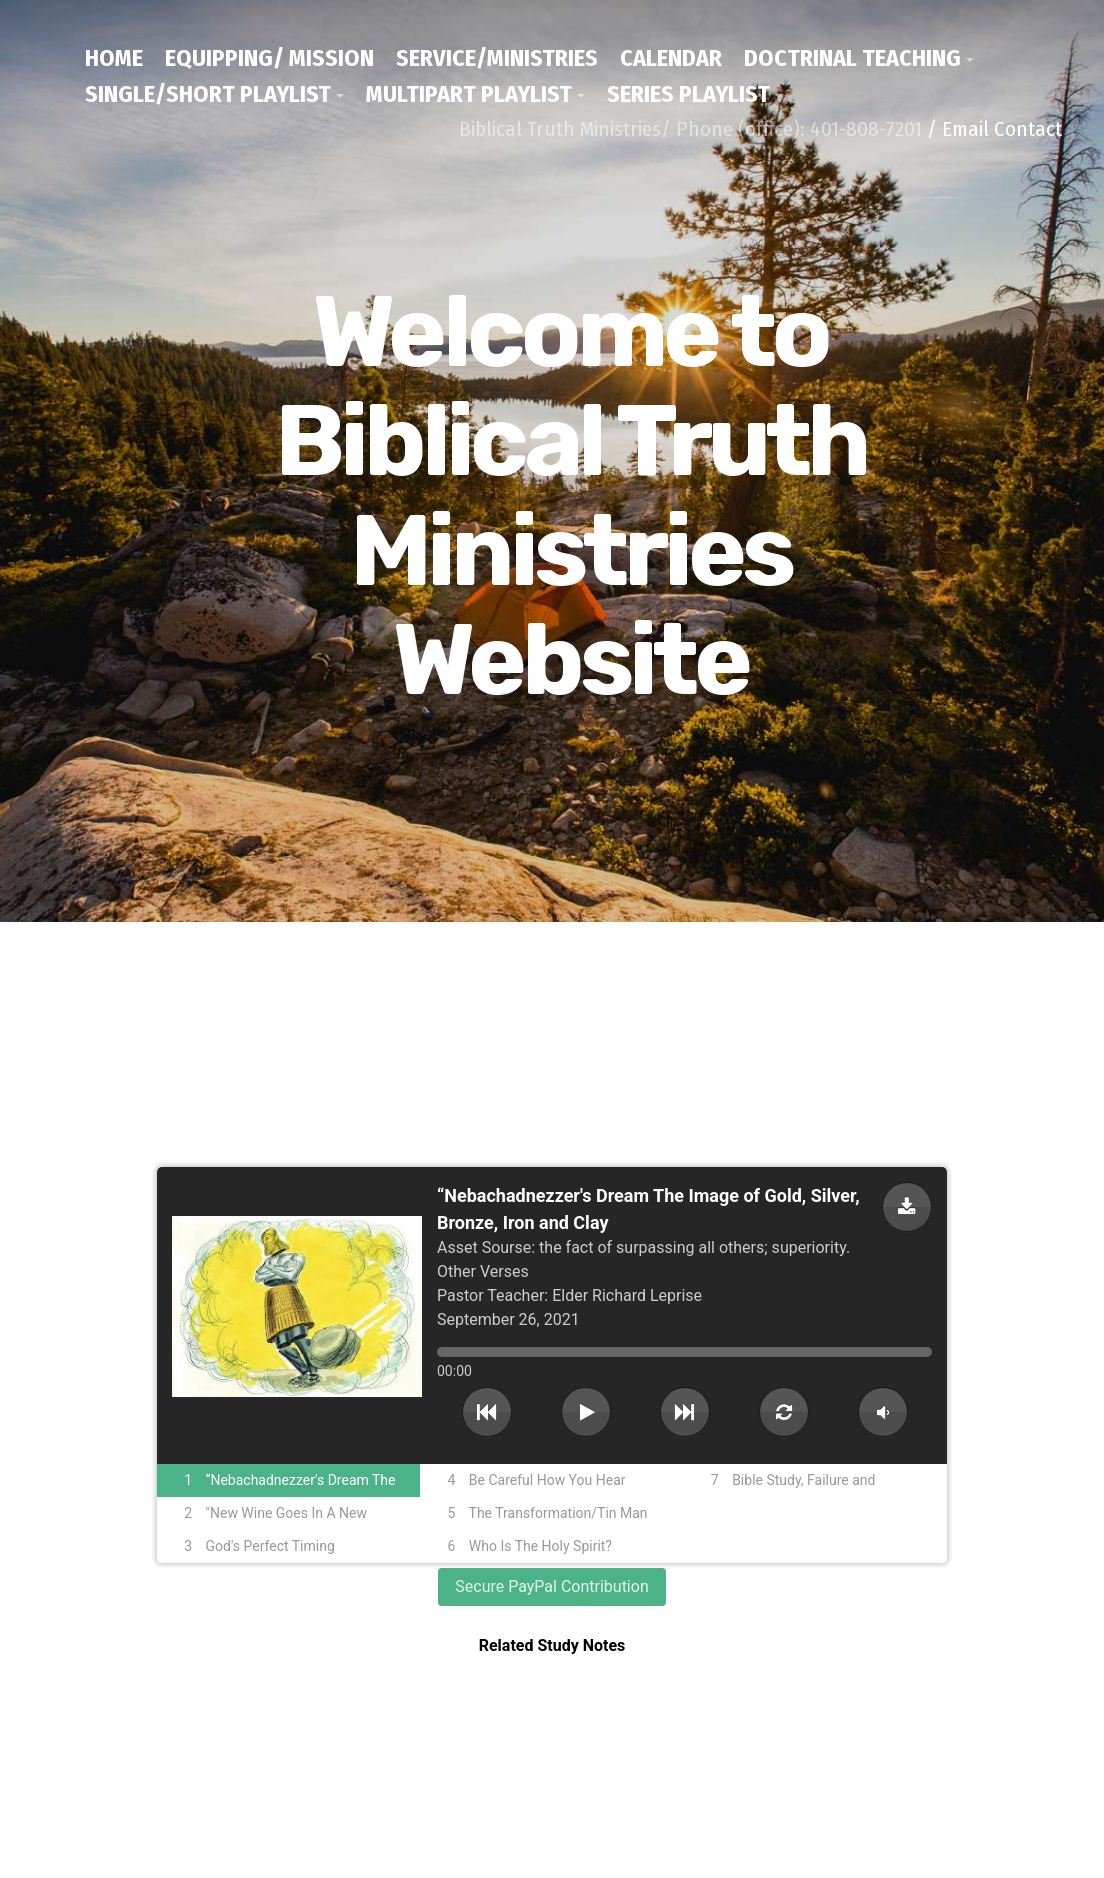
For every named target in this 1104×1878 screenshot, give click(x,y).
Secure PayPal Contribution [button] (551, 1586)
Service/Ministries (497, 58)
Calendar (671, 58)
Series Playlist (688, 94)
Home (114, 58)
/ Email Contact (994, 129)
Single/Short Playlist (208, 94)
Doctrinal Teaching (852, 58)
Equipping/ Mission (269, 58)
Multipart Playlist (469, 94)
